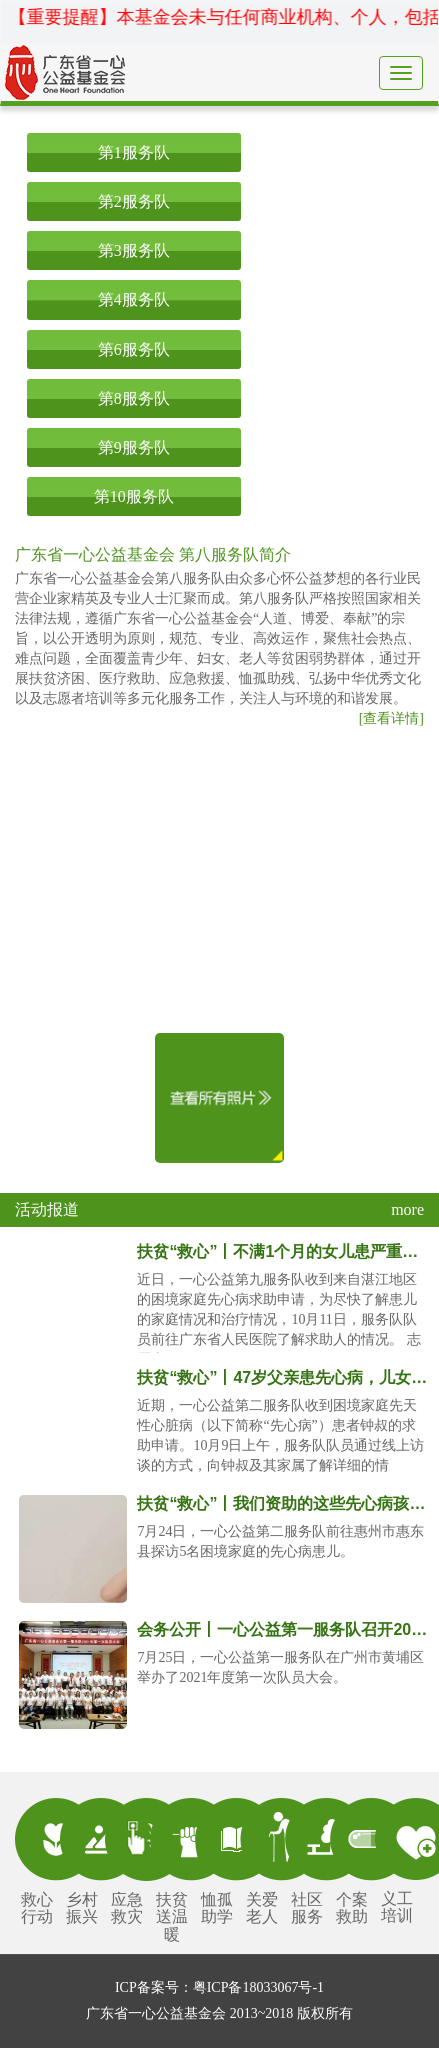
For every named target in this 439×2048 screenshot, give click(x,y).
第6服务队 (134, 349)
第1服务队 (134, 152)
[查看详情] (391, 718)
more (407, 1209)
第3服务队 (134, 250)
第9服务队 (134, 447)
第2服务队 (134, 201)
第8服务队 (134, 398)
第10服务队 (134, 496)
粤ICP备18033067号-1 (258, 1987)
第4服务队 (134, 299)
